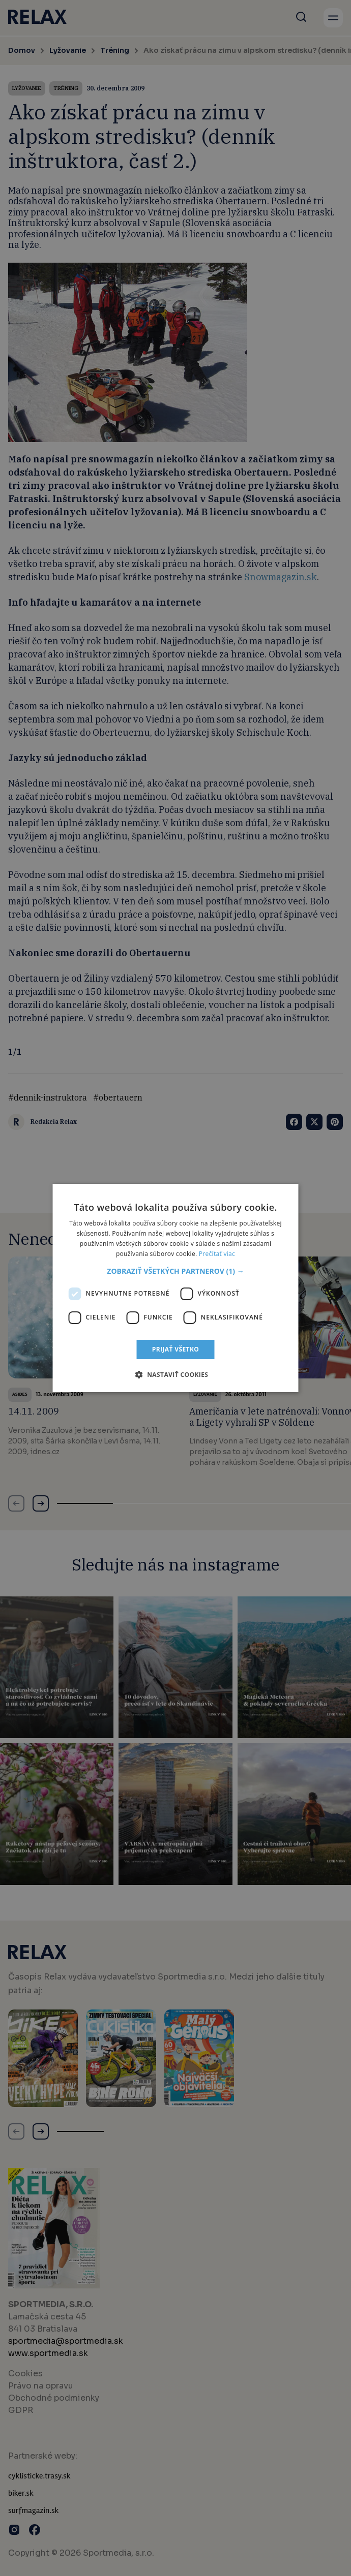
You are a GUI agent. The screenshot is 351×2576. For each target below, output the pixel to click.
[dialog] (175, 1288)
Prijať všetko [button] (175, 1349)
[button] (175, 1271)
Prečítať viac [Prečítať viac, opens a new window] (217, 1253)
